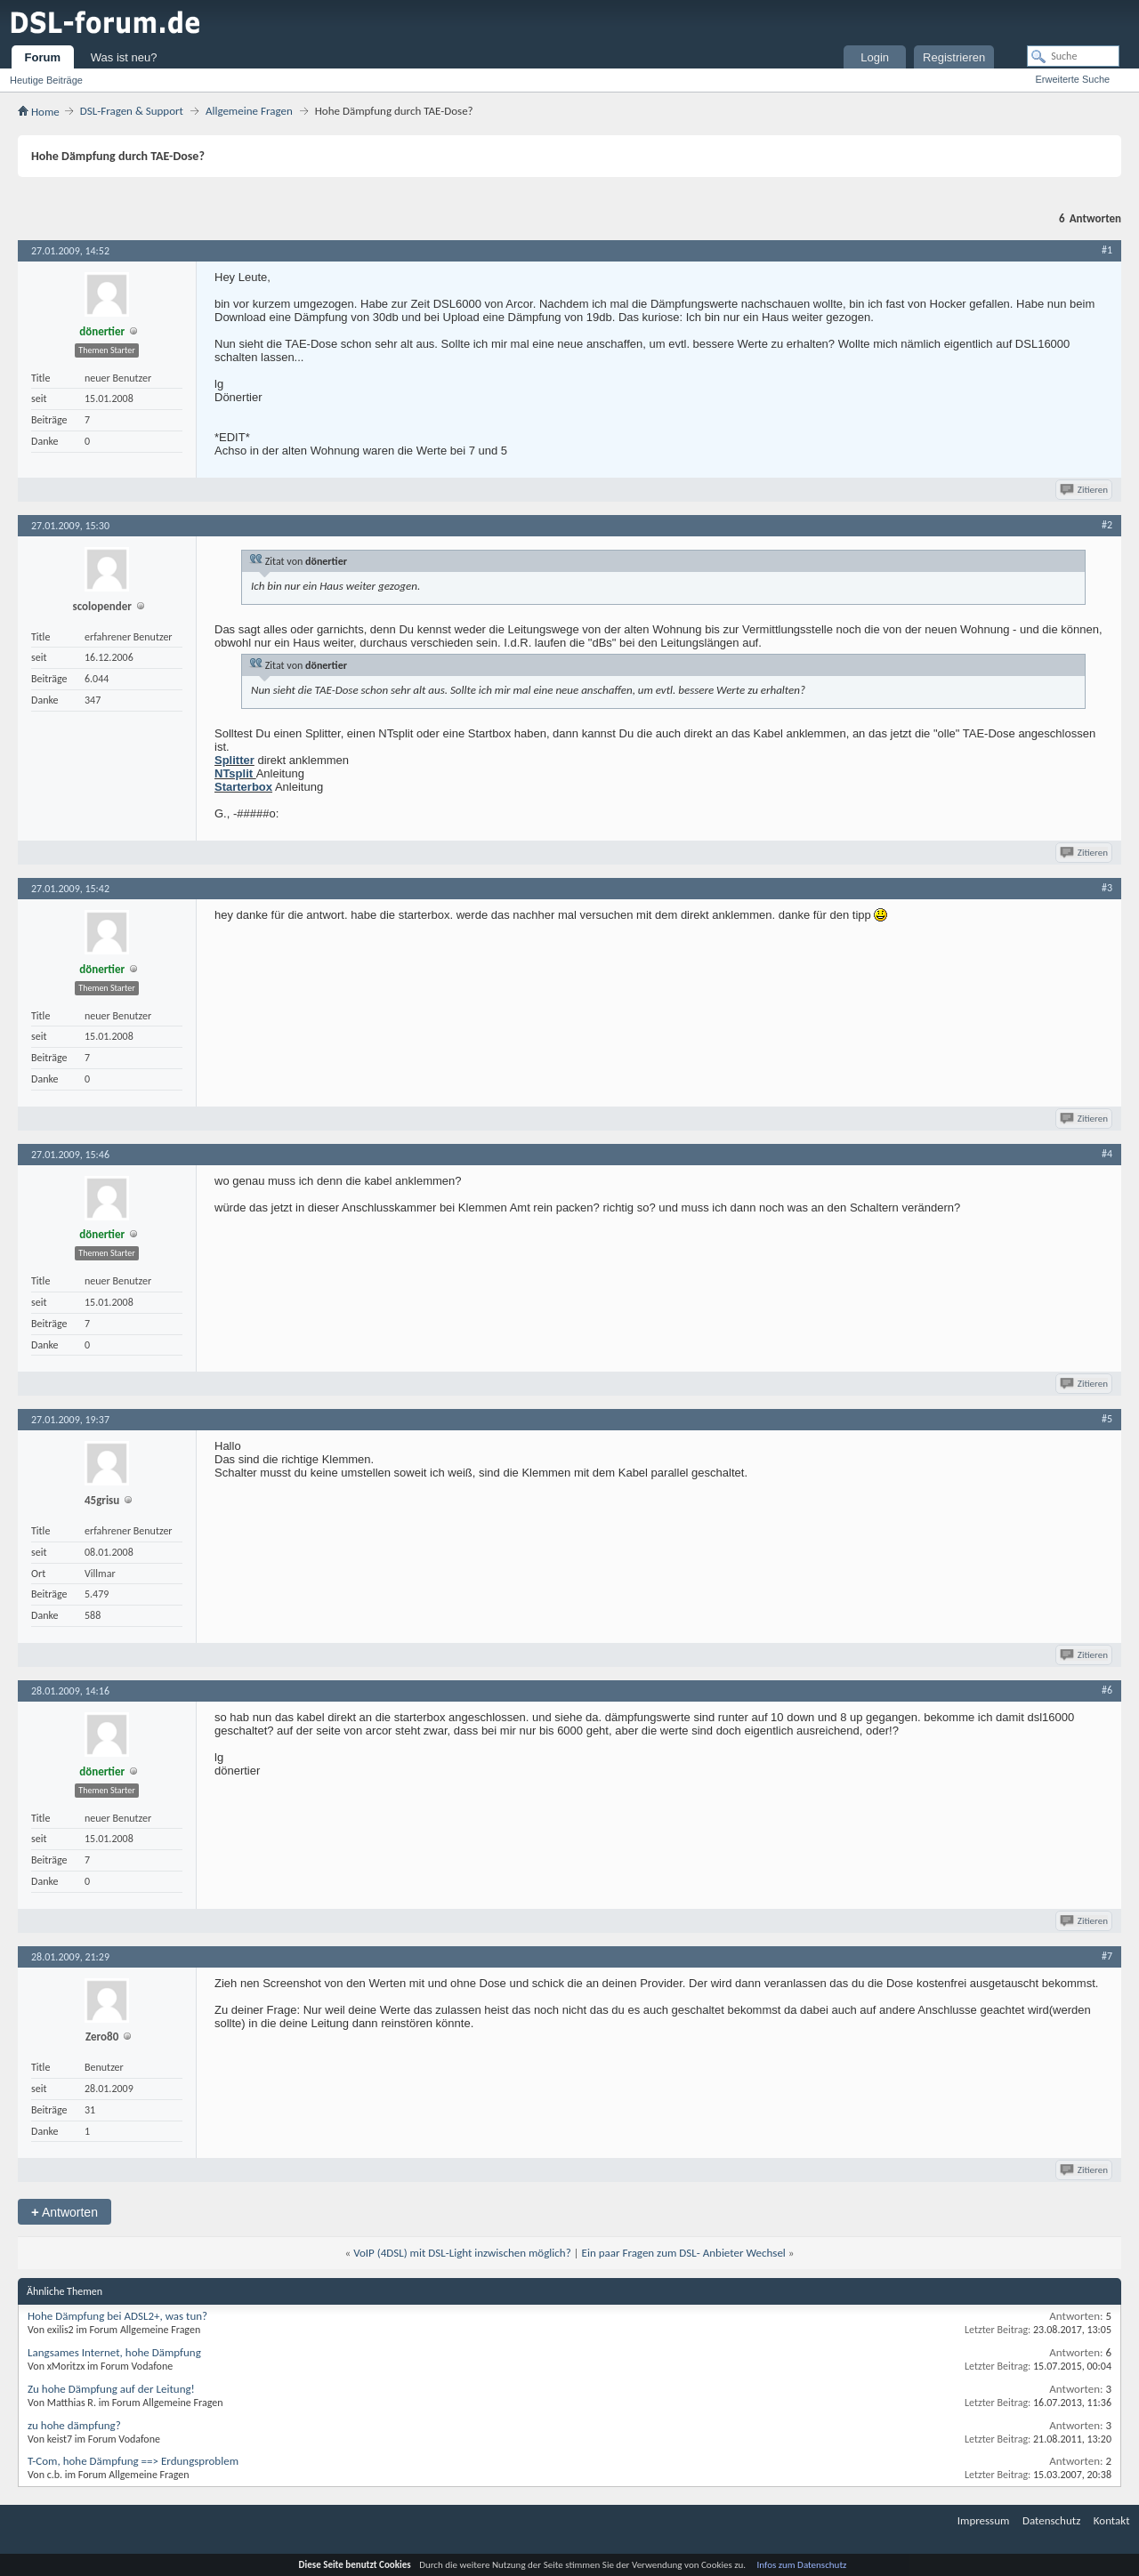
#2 (1107, 525)
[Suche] (1073, 56)
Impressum (983, 2520)
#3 (1107, 887)
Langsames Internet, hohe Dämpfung (114, 2352)
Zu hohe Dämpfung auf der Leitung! (111, 2388)
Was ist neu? (124, 57)
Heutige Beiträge (46, 80)
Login (874, 57)
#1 (1107, 250)
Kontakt (1112, 2520)
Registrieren (954, 57)
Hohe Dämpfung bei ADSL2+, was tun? (117, 2315)
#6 (1107, 1690)
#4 (1107, 1153)
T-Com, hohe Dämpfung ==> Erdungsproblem (133, 2460)
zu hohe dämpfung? (74, 2425)
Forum (43, 57)
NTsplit (235, 773)
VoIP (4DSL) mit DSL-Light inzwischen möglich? (462, 2252)
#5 (1107, 1419)
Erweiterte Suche (1072, 79)
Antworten (64, 2211)
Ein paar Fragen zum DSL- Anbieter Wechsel (684, 2252)
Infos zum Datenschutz (802, 2565)
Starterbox (243, 786)
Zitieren (1085, 489)
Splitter (234, 760)
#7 (1107, 1956)
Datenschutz (1051, 2520)
